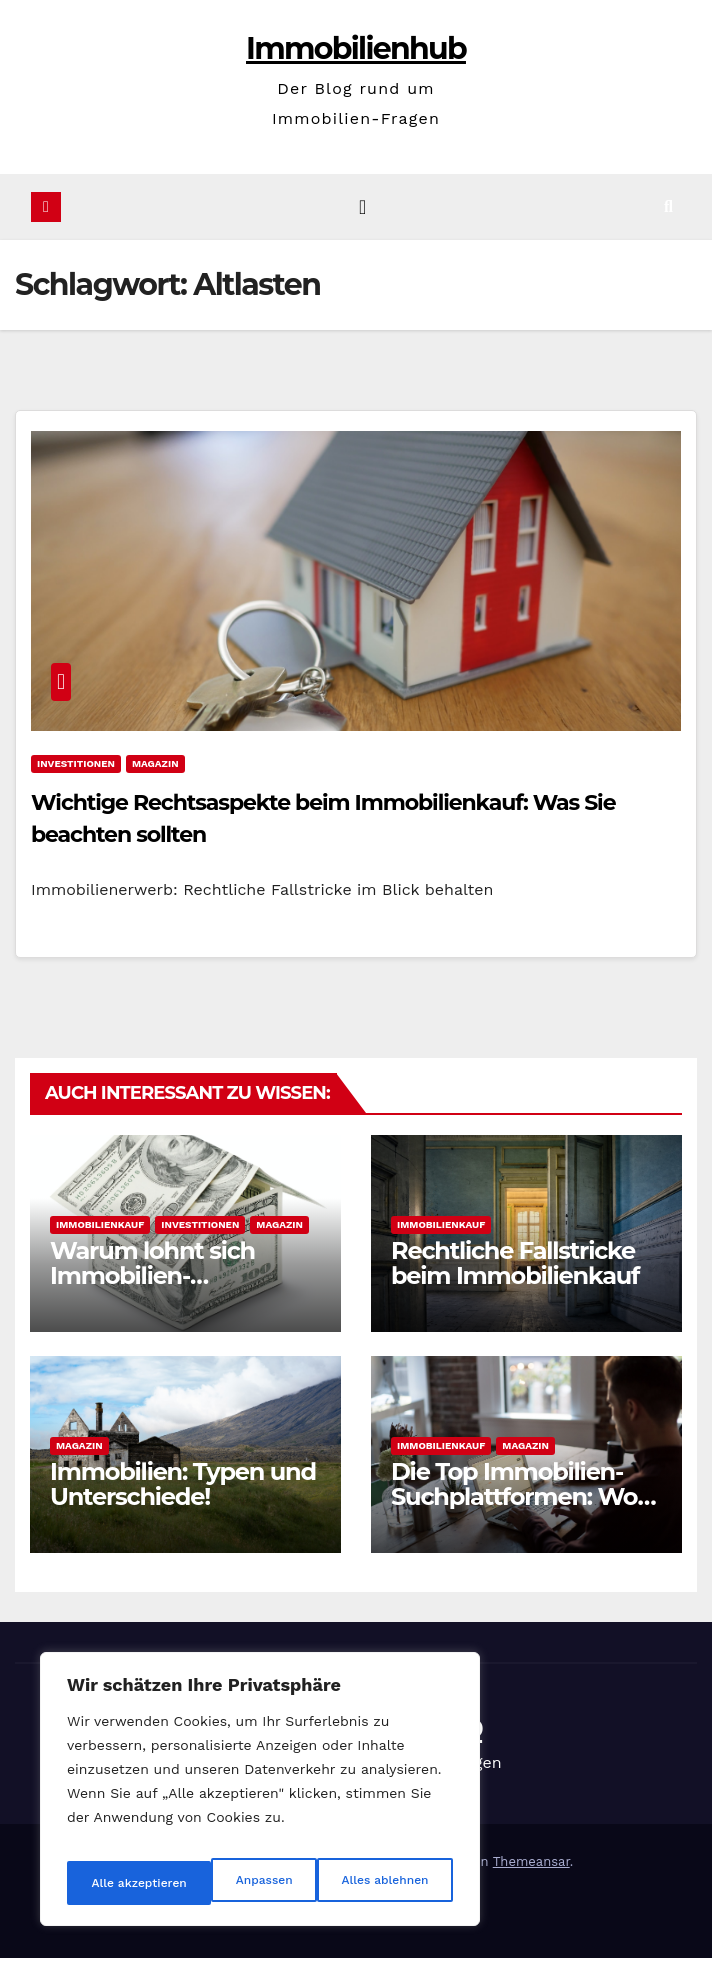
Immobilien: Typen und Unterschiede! (183, 1492)
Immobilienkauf (100, 1232)
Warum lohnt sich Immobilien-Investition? (152, 1283)
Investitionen (76, 771)
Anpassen (115, 1883)
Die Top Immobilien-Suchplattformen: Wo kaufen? (514, 1504)
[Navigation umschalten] (362, 211)
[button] (684, 210)
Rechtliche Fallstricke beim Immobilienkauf (515, 1271)
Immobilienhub (356, 48)
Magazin (155, 771)
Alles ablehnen (237, 1883)
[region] (260, 1797)
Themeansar (531, 1869)
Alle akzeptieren (382, 1883)
